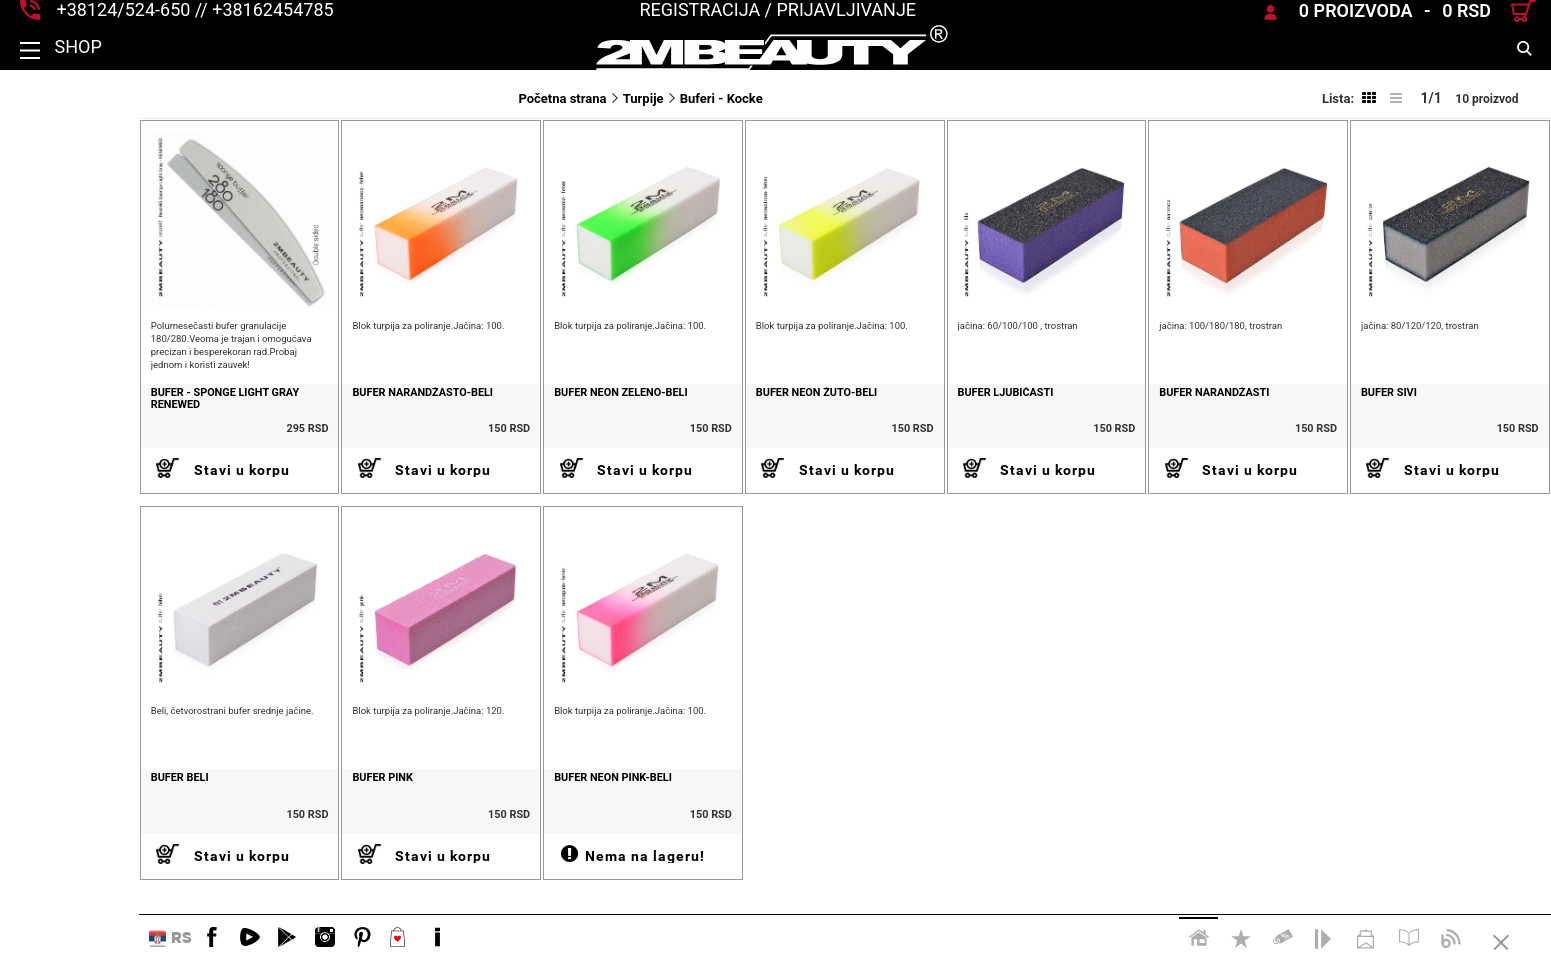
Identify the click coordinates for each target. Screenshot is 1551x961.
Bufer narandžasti (1175, 413)
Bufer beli (41, 818)
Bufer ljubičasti (946, 413)
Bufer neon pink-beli (514, 818)
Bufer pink (264, 818)
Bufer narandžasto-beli (304, 413)
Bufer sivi (1369, 413)
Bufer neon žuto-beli (737, 413)
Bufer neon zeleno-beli (521, 413)
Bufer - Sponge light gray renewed (86, 419)
